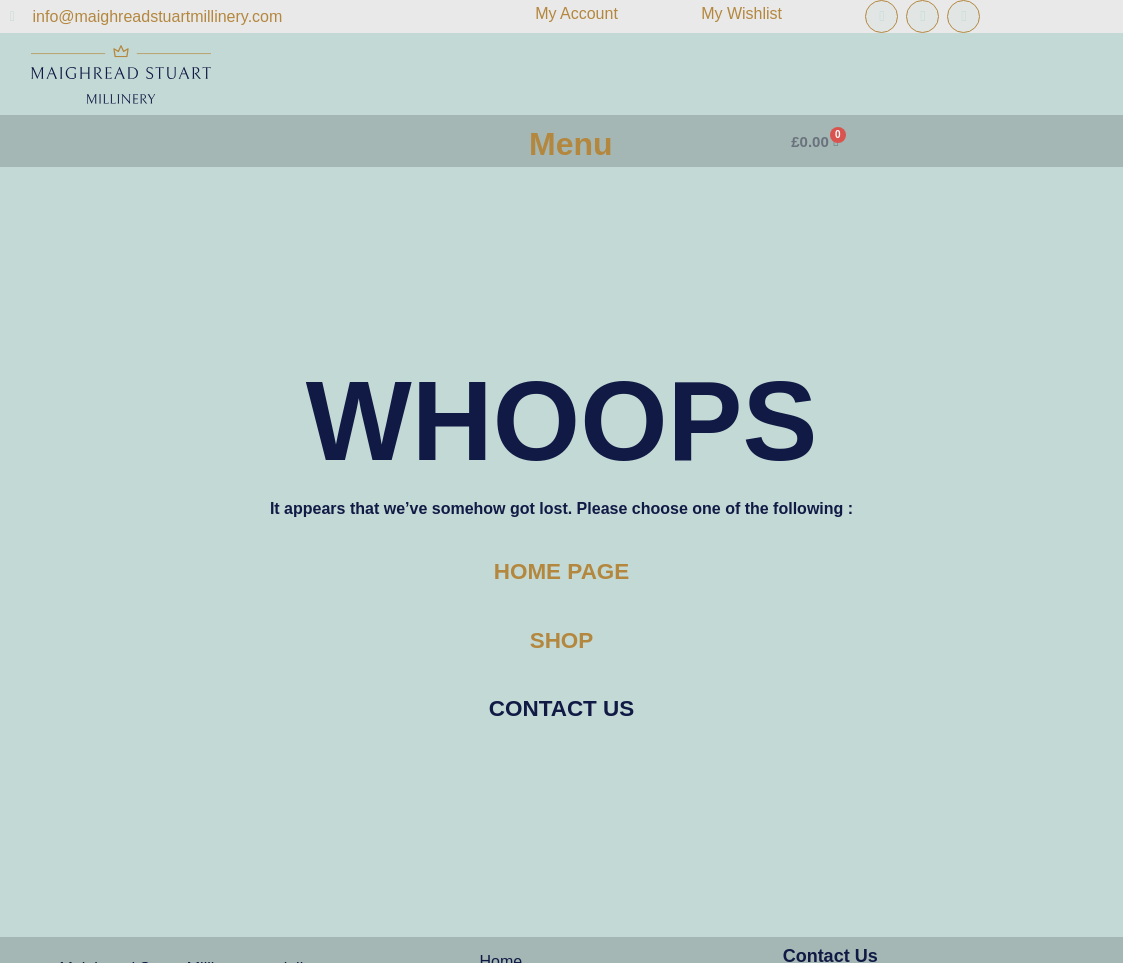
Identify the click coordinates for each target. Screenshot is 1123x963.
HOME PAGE (562, 571)
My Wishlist (741, 13)
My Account (576, 13)
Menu (571, 144)
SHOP (562, 640)
